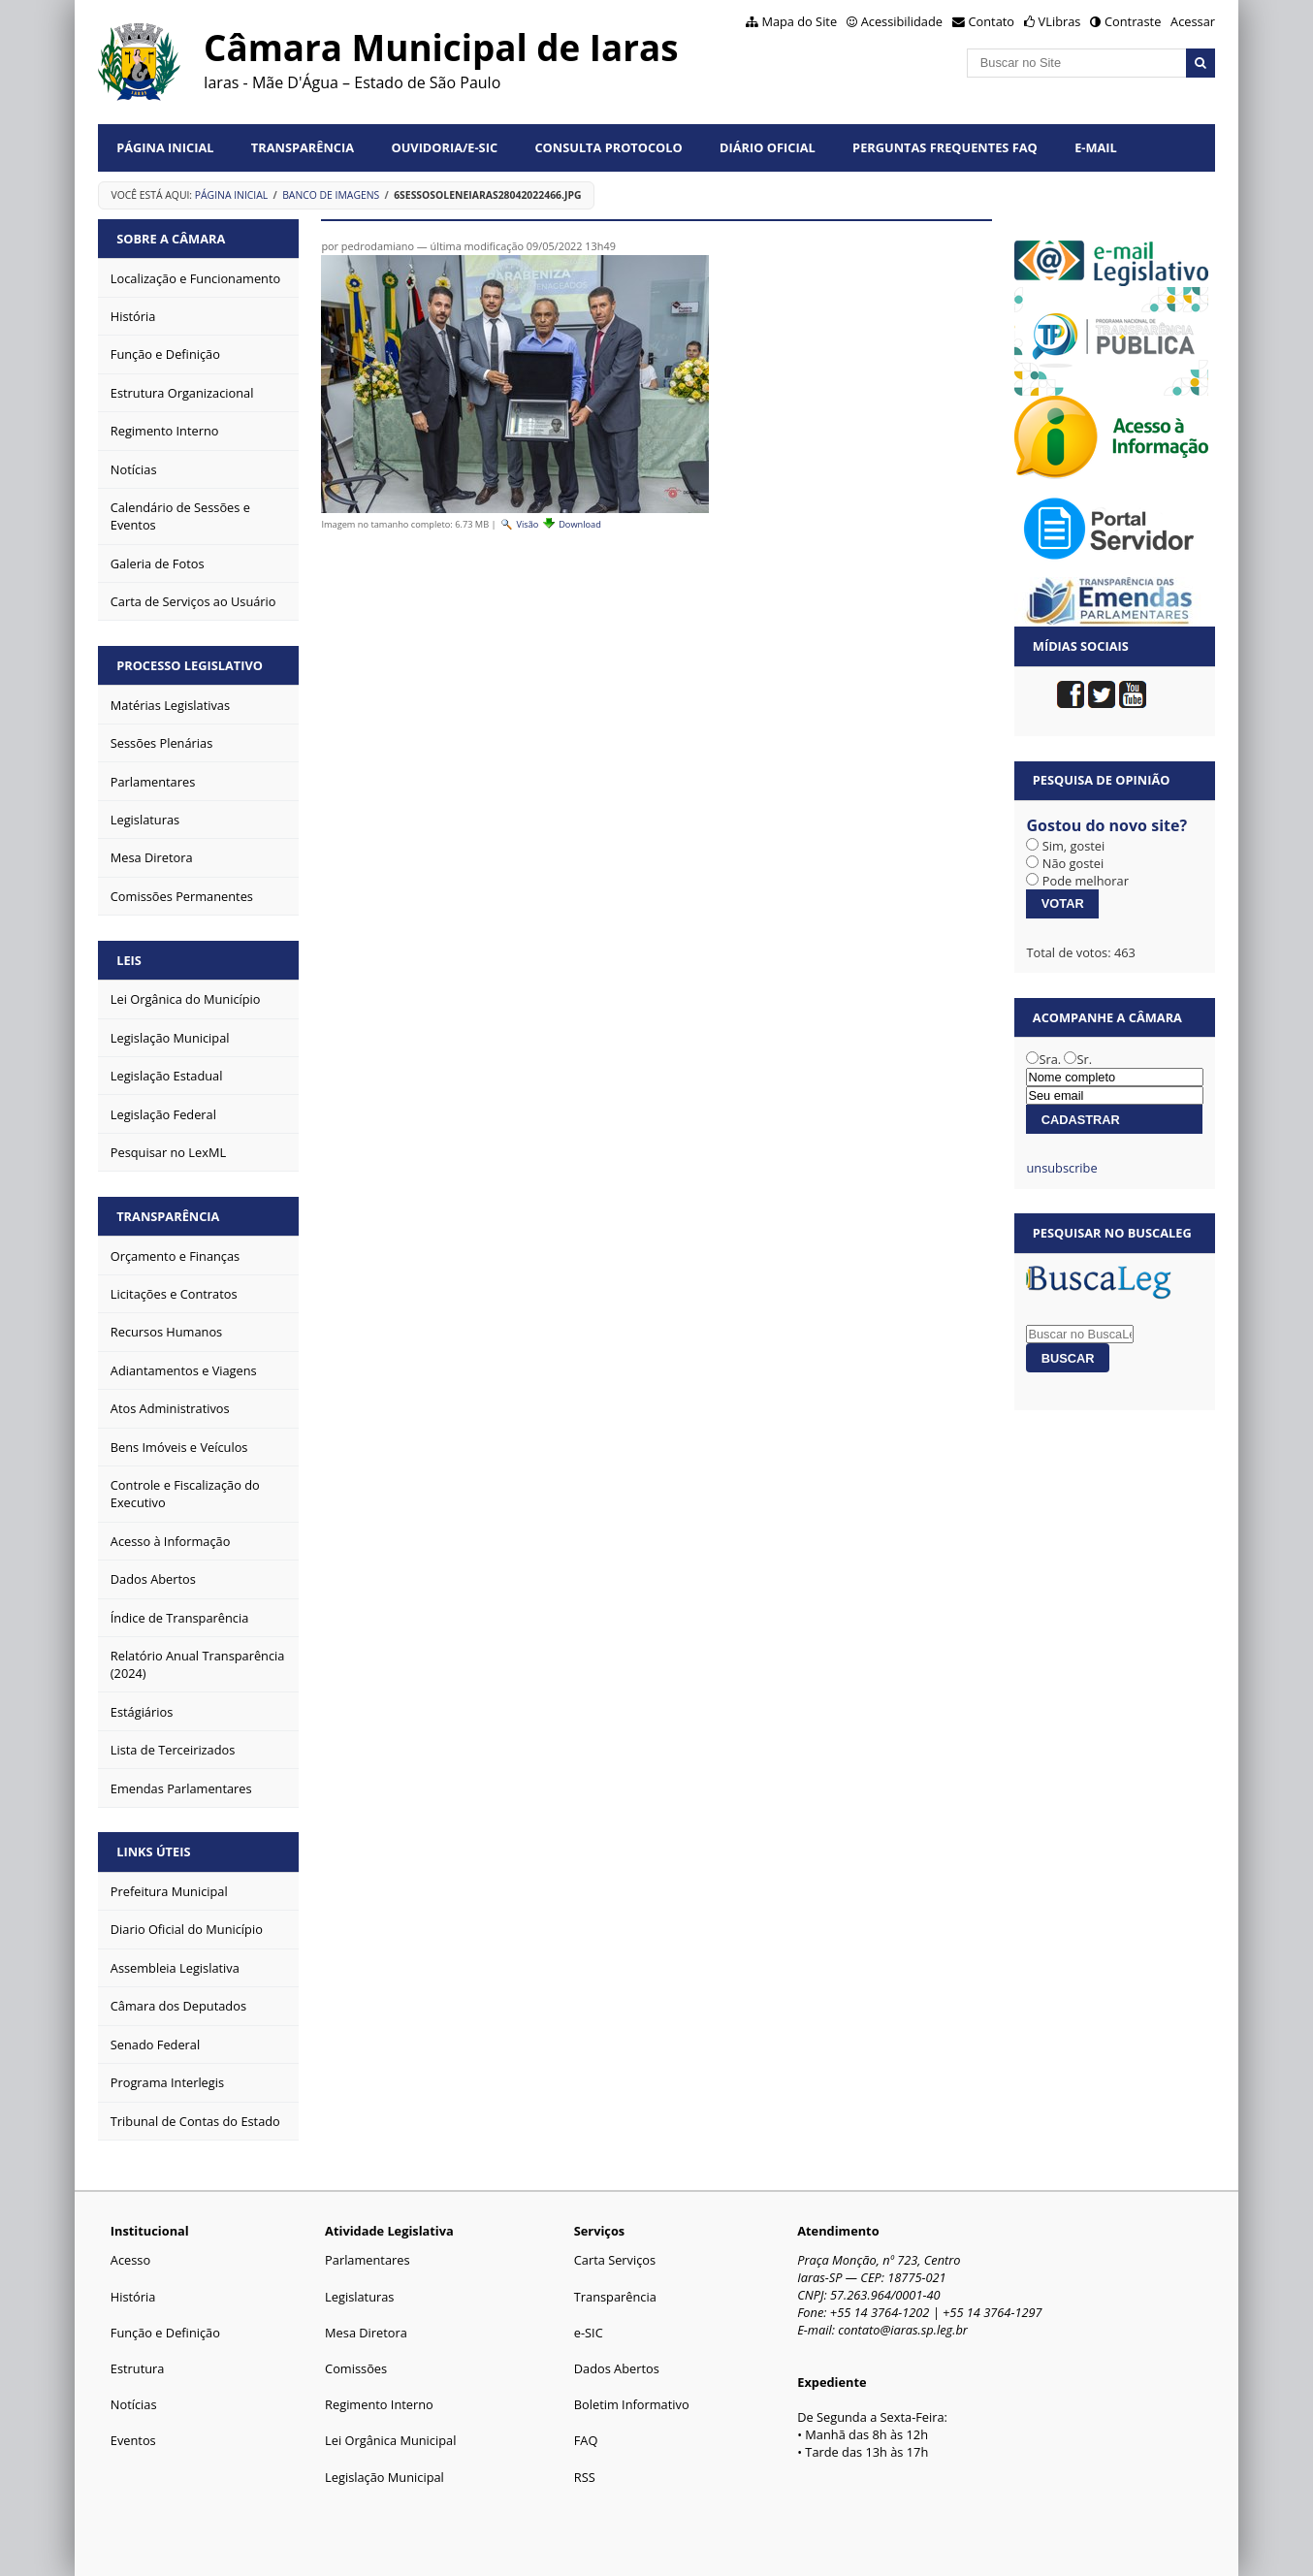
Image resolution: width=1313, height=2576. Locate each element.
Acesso (130, 2260)
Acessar (1192, 21)
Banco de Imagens (330, 195)
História (133, 2296)
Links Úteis (153, 1851)
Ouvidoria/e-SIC (444, 147)
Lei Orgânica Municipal (390, 2440)
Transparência (302, 147)
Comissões (356, 2368)
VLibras (1060, 21)
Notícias (134, 2404)
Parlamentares (367, 2260)
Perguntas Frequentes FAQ (945, 147)
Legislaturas (359, 2296)
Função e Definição (165, 2332)
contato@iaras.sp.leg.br (903, 2329)
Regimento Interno (379, 2404)
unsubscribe (1061, 1167)
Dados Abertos (616, 2368)
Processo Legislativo (189, 665)
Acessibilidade (902, 21)
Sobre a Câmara (170, 238)
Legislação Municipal (384, 2477)
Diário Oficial (768, 147)
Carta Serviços (615, 2260)
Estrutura (138, 2368)
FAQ (586, 2440)
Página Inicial (164, 147)
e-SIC (588, 2332)
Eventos (133, 2440)
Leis (129, 960)
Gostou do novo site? (1106, 825)
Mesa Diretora (366, 2332)
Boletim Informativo (631, 2404)
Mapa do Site (799, 21)
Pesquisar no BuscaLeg (1112, 1232)
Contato (992, 21)
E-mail (1095, 147)
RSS (584, 2477)
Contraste (1133, 21)
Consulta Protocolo (608, 147)
